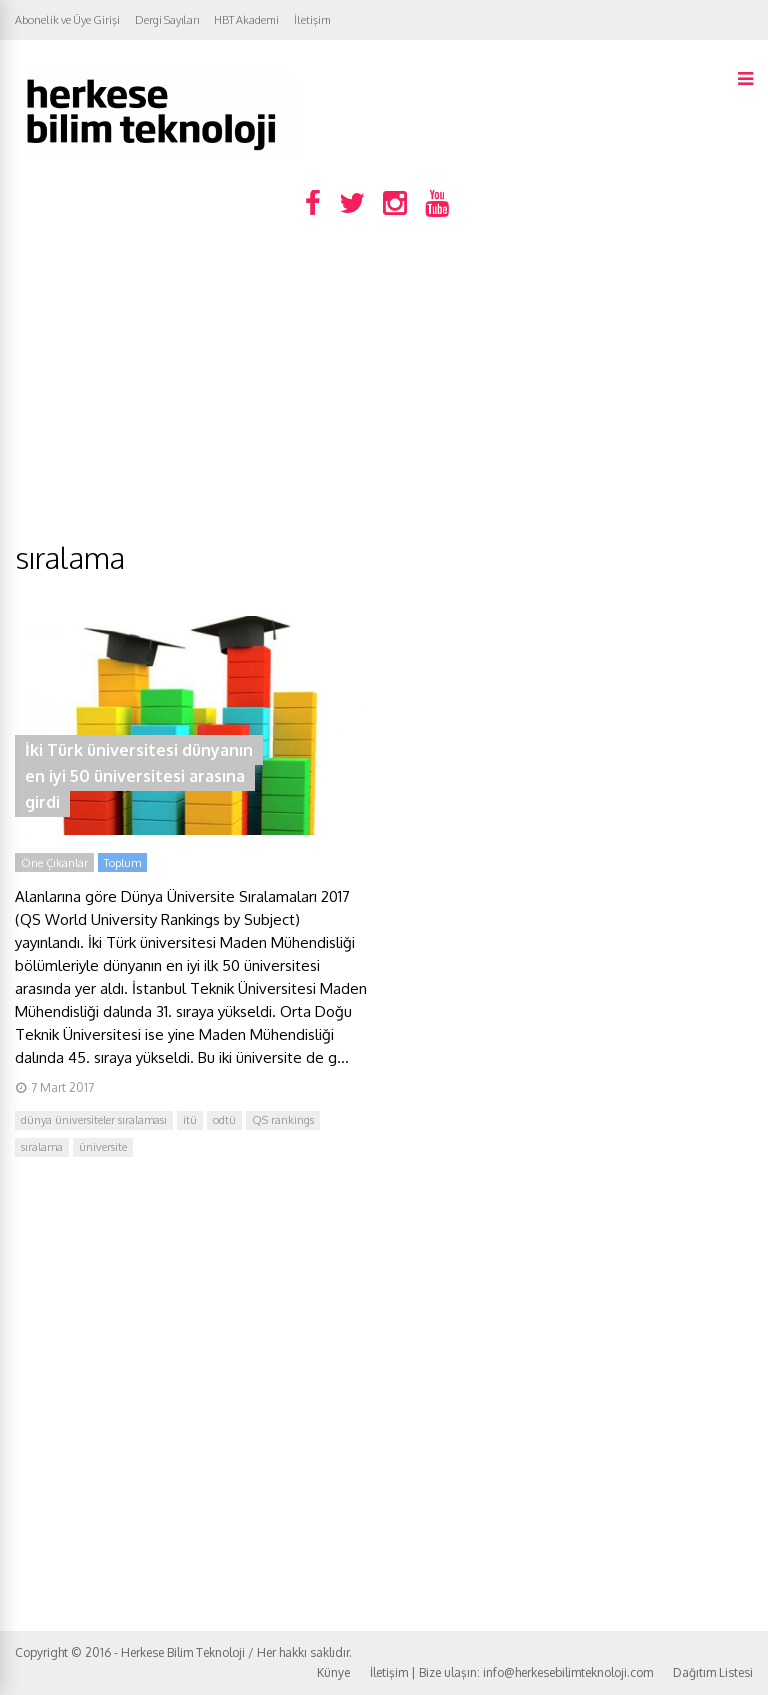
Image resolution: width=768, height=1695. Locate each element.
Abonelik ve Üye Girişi (67, 20)
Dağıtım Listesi (713, 1672)
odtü (224, 1120)
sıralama (42, 1147)
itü (190, 1120)
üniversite (103, 1147)
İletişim (312, 20)
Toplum (122, 863)
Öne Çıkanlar (54, 863)
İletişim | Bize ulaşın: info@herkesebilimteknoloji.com (511, 1672)
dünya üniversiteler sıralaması (94, 1120)
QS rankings (283, 1120)
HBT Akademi (246, 20)
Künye (333, 1672)
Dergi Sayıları (167, 20)
